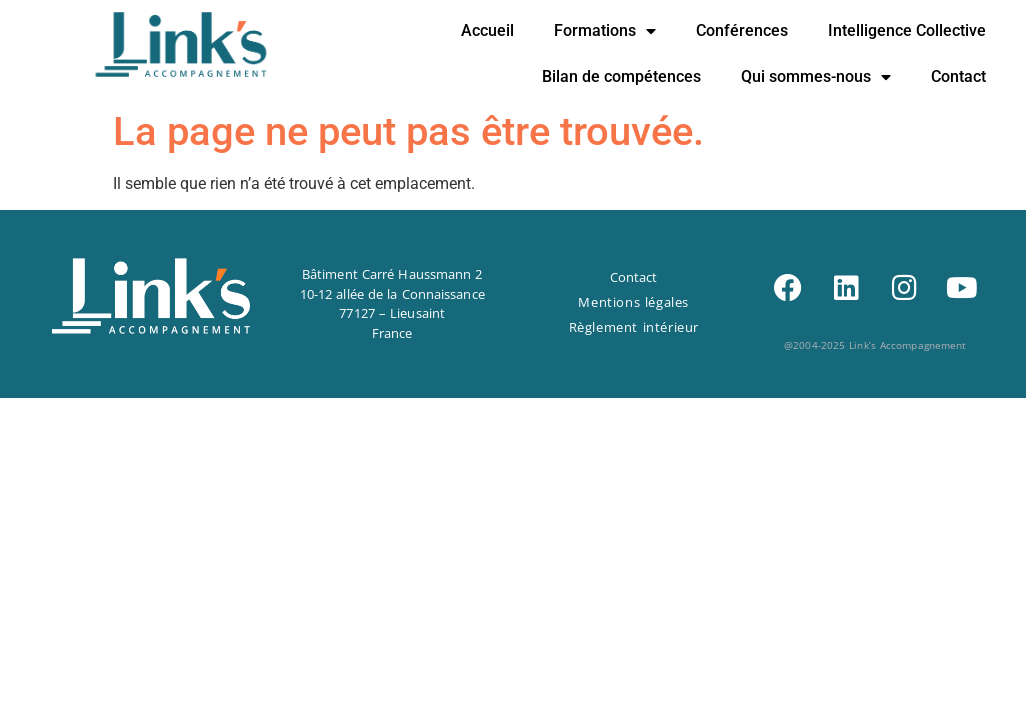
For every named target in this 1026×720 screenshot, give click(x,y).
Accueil (487, 30)
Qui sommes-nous (816, 77)
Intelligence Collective (907, 30)
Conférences (742, 30)
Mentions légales (633, 302)
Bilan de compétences (621, 76)
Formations (605, 31)
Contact (958, 76)
